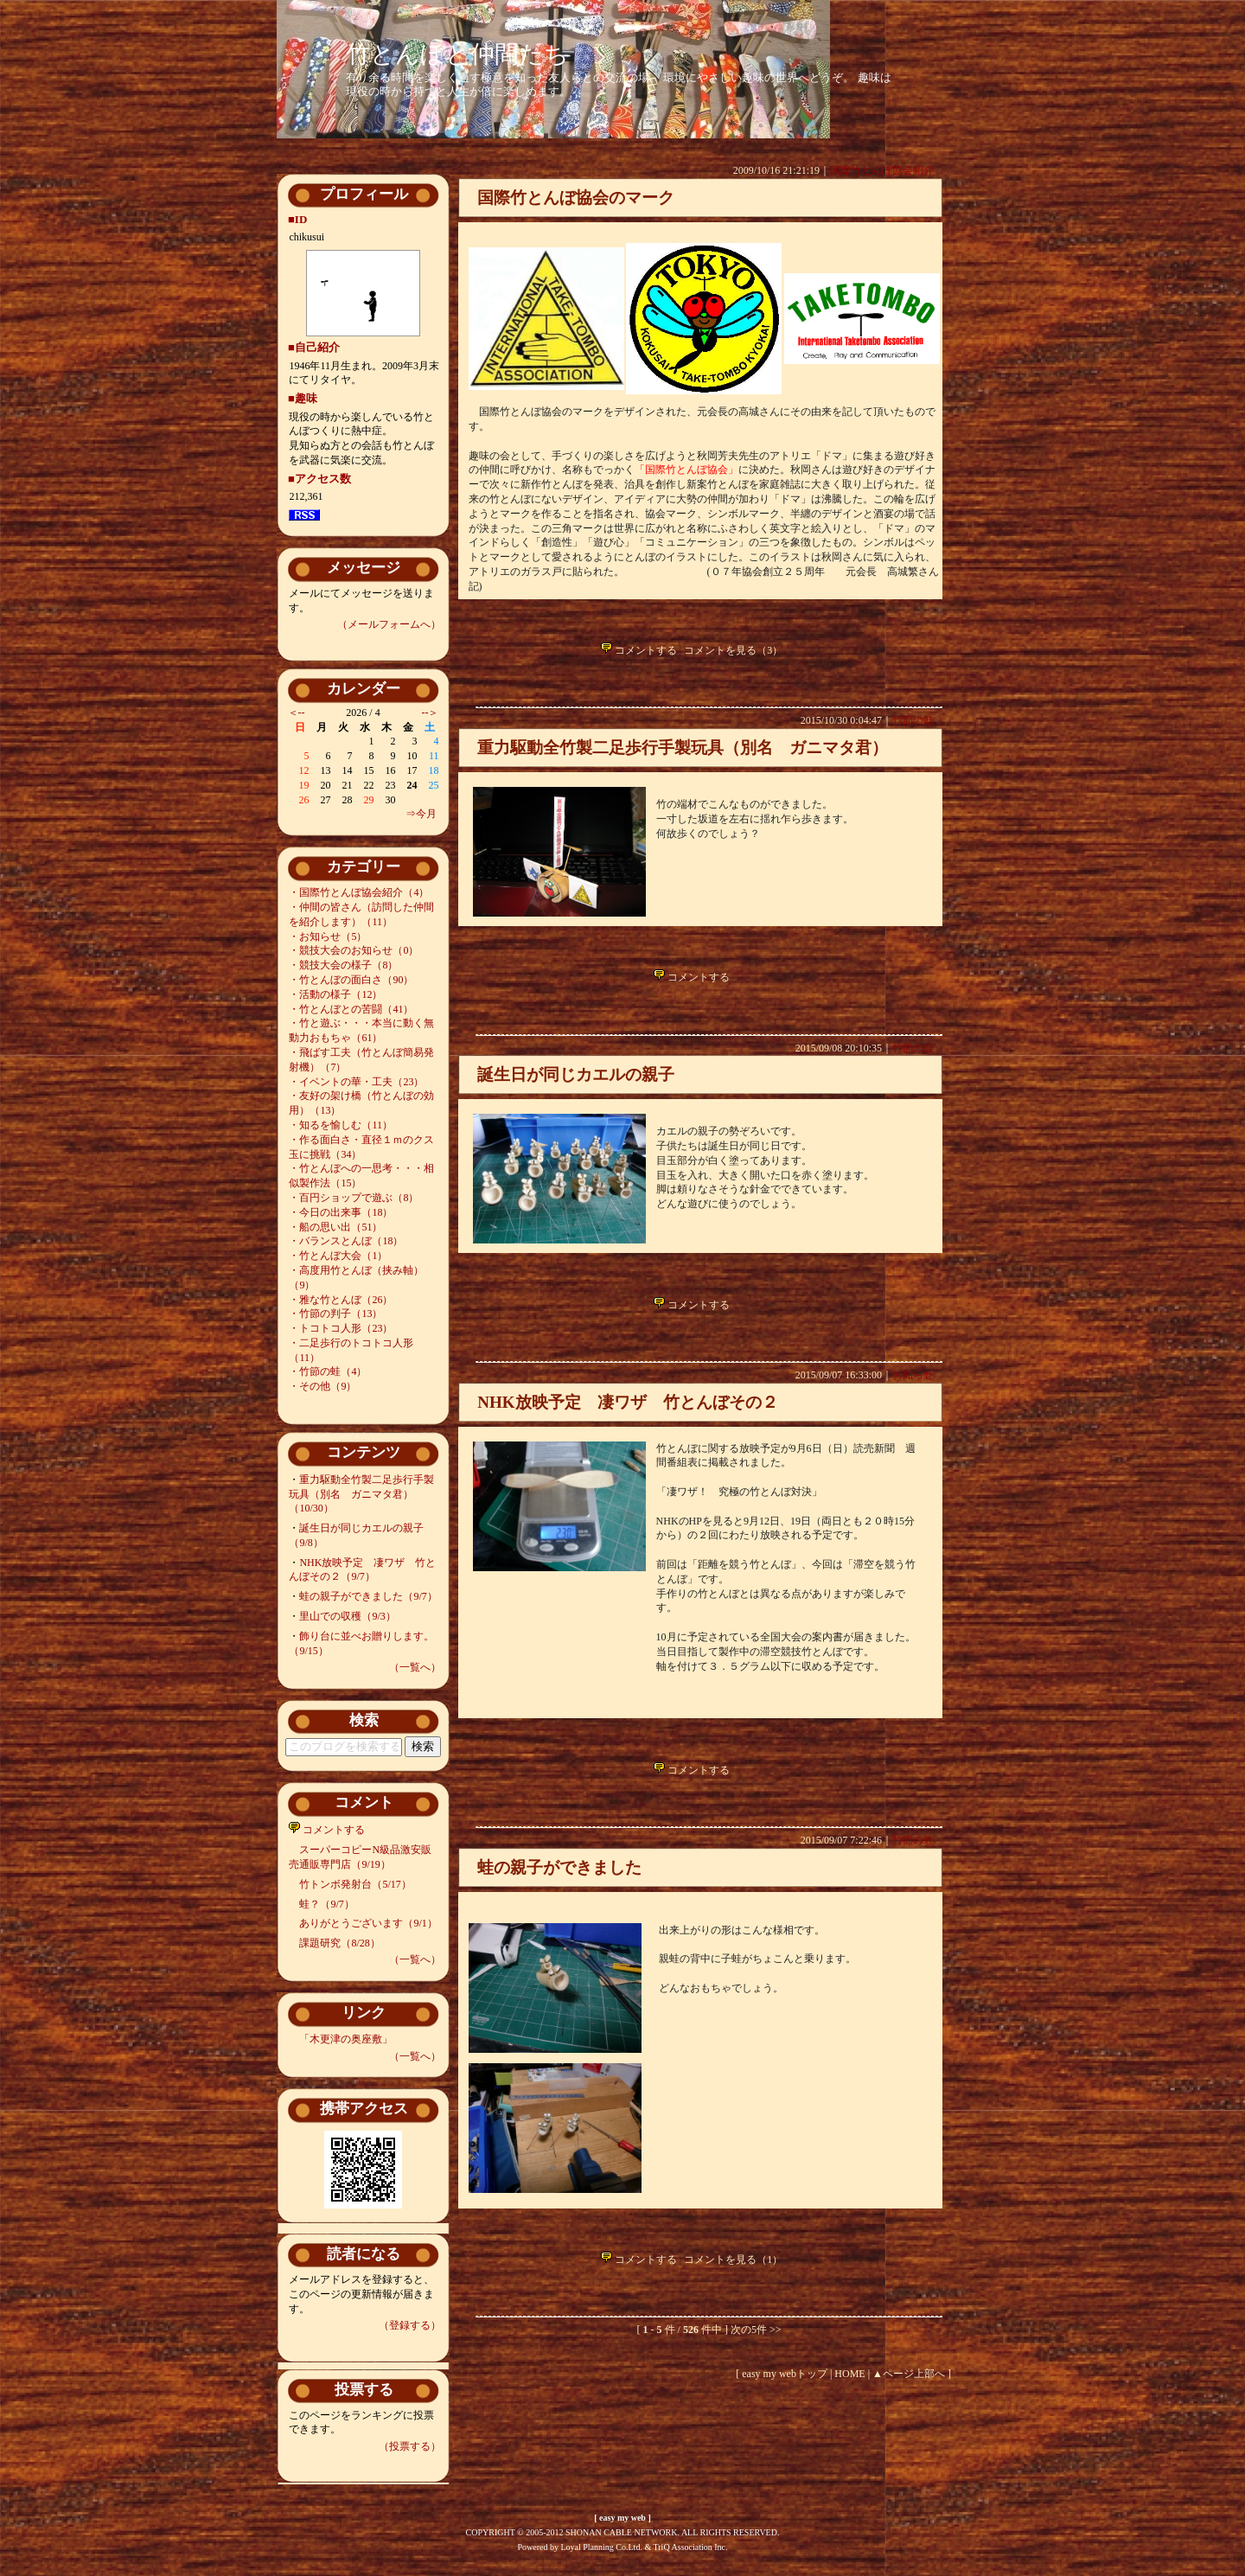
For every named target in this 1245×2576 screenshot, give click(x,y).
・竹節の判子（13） (335, 1313)
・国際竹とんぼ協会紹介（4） (359, 892)
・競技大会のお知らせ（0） (353, 950)
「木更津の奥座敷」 (346, 2039)
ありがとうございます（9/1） (368, 1923)
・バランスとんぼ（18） (346, 1241)
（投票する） (410, 2446)
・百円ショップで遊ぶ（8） (353, 1198)
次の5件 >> (756, 2330)
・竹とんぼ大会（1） (338, 1256)
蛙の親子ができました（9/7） (368, 1596)
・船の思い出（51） (335, 1227)
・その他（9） (322, 1386)
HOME (849, 2374)
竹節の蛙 (913, 720)
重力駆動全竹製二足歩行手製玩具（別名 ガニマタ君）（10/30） (361, 1494)
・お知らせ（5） (328, 936)
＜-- (296, 712)
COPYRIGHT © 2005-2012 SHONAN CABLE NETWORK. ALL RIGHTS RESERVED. (623, 2532)
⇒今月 (421, 814)
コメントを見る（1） (733, 2259)
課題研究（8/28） (339, 1943)
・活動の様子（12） (335, 994)
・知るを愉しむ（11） (341, 1125)
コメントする (327, 1830)
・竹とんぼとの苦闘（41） (351, 1009)
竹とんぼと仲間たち (457, 54)
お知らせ (913, 1375)
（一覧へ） (415, 1667)
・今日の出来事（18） (341, 1212)
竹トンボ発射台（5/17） (355, 1884)
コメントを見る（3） (733, 650)
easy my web (622, 2517)
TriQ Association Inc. (691, 2547)
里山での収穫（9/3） (347, 1616)
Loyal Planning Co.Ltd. (601, 2547)
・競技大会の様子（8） (343, 965)
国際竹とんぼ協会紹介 (882, 170)
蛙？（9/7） (326, 1904)
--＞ (430, 712)
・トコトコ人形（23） (341, 1328)
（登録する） (410, 2325)
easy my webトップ (784, 2374)
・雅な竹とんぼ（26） (341, 1300)
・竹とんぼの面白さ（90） (351, 980)
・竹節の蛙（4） (328, 1371)
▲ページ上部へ (908, 2374)
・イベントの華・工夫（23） (356, 1082)
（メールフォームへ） (389, 624)
